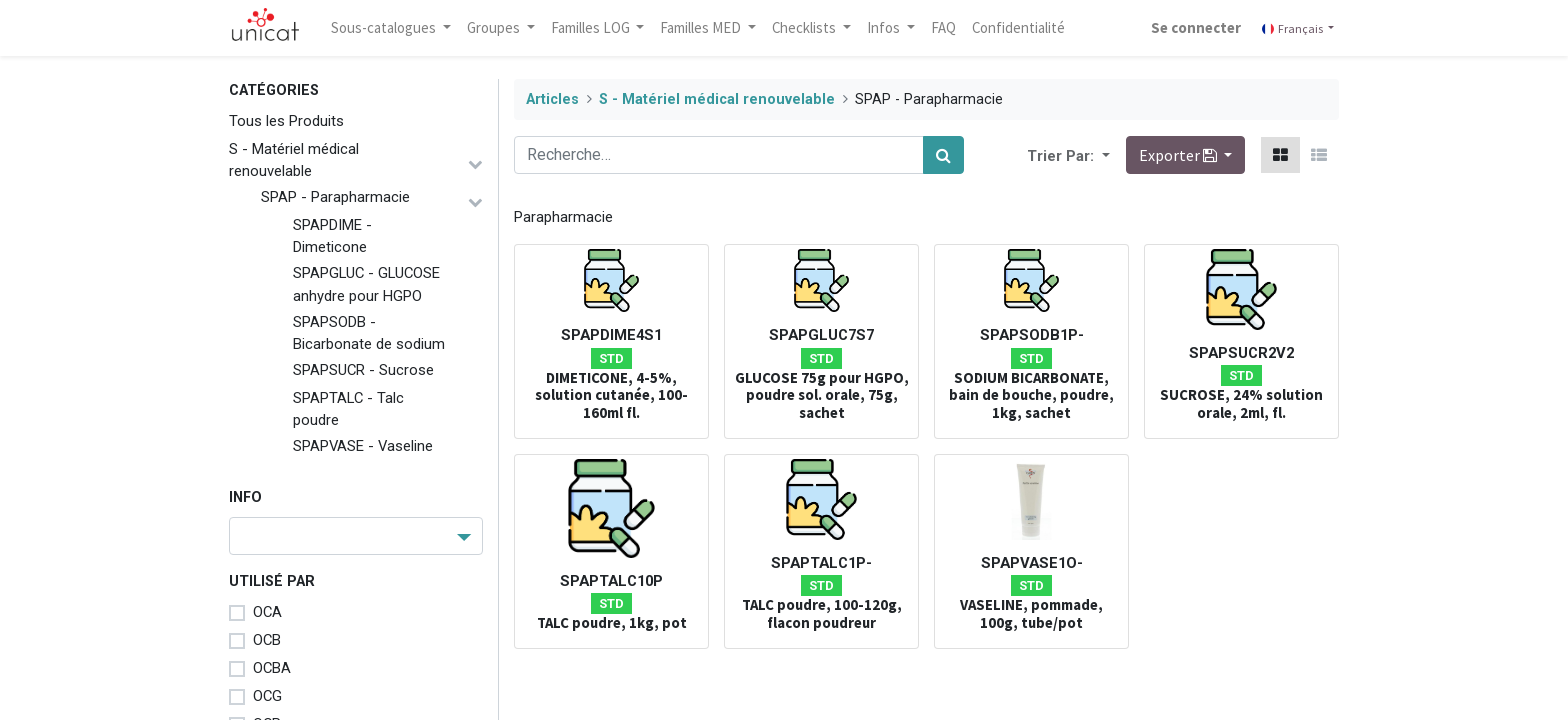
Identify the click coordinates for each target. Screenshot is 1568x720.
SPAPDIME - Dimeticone (332, 236)
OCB (267, 640)
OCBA (272, 668)
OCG (267, 696)
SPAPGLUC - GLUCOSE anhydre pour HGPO (366, 284)
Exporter (1179, 155)
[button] (1104, 155)
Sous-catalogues (385, 27)
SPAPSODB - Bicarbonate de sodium (369, 333)
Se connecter (1196, 27)
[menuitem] (943, 28)
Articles (552, 99)
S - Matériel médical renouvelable (294, 160)
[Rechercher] (943, 155)
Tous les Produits (286, 121)
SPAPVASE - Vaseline (363, 446)
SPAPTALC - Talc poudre (348, 409)
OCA (267, 612)
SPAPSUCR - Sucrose (363, 370)
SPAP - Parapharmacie (335, 197)
